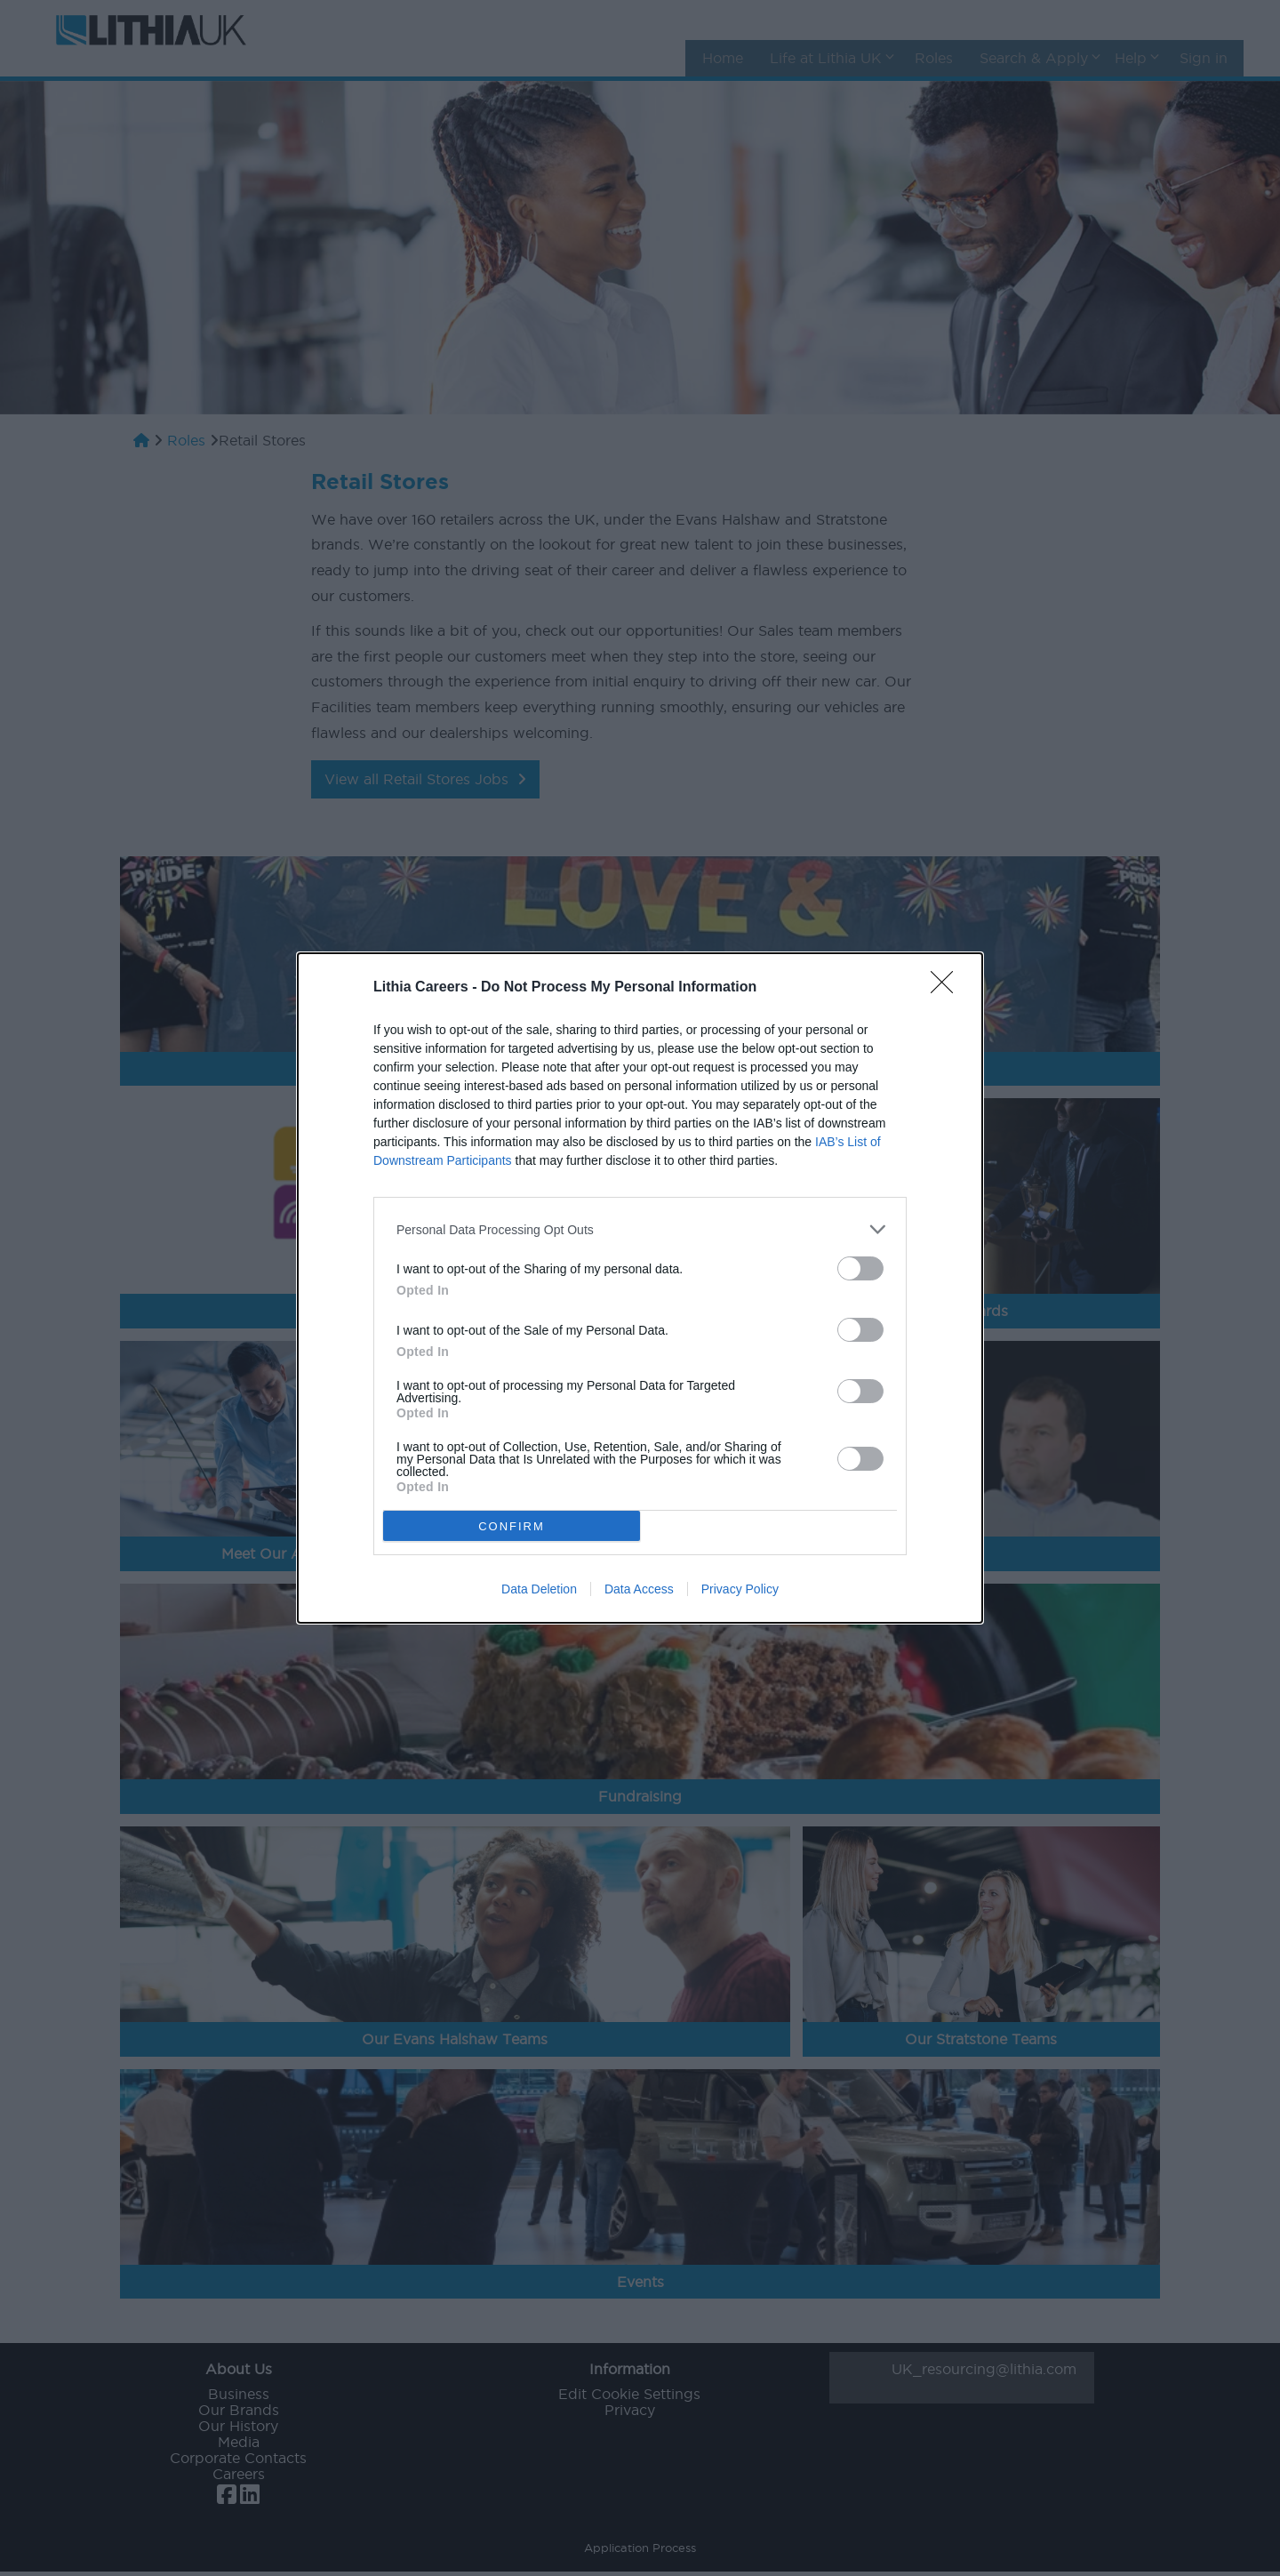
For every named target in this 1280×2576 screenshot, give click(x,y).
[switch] (860, 1268)
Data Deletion (539, 1589)
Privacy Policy (740, 1589)
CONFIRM (511, 1526)
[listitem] (640, 1229)
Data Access (639, 1589)
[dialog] (640, 1288)
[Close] (947, 988)
